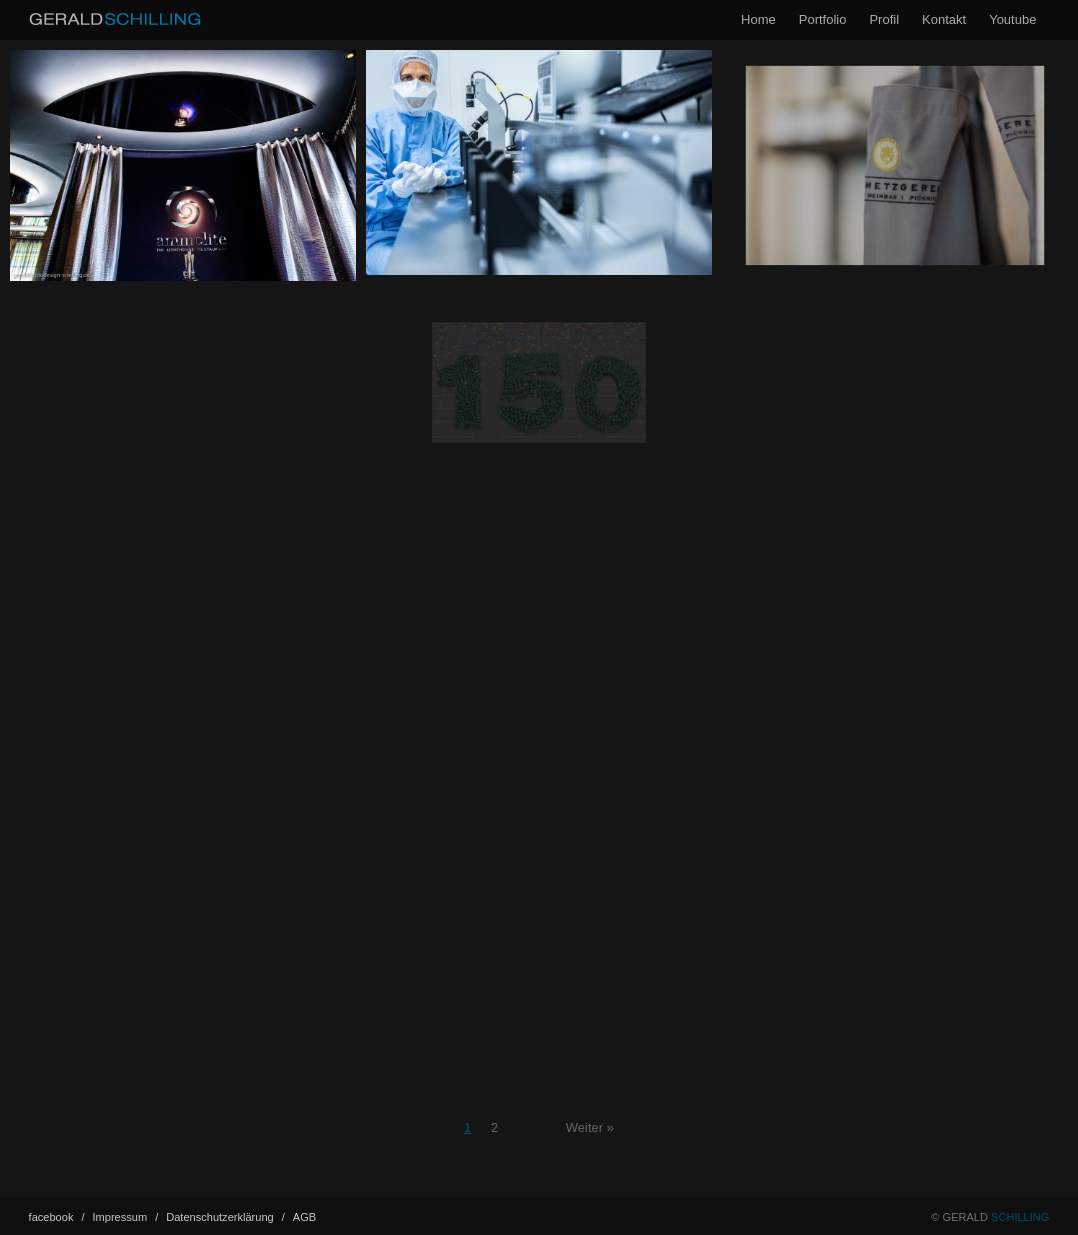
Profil (884, 19)
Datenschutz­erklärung (225, 1217)
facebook (57, 1217)
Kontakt (944, 19)
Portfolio (823, 19)
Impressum (126, 1217)
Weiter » (590, 1127)
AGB (304, 1217)
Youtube (1012, 19)
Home (758, 19)
